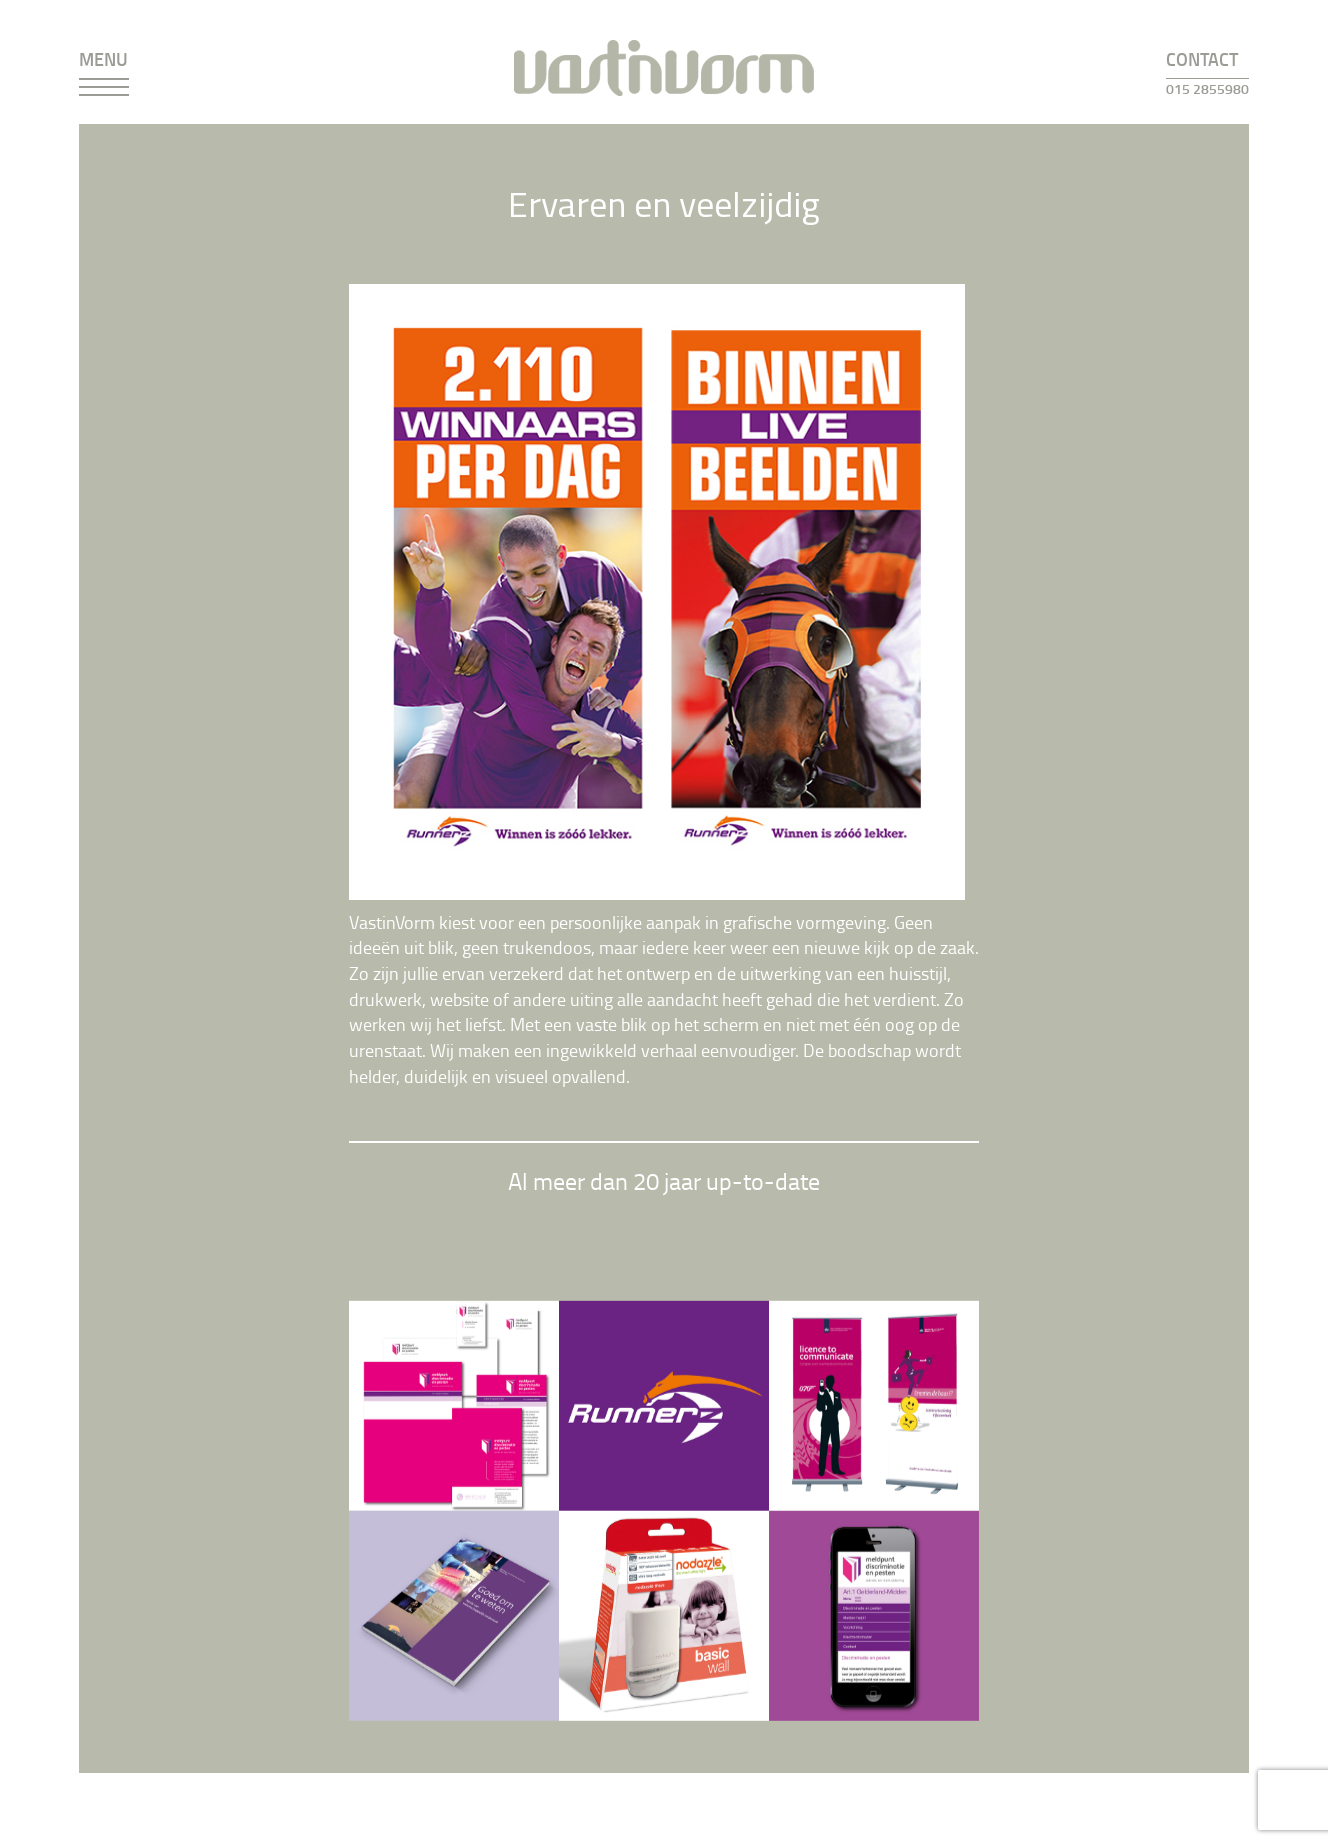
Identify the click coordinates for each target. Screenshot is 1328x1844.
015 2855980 (1207, 88)
